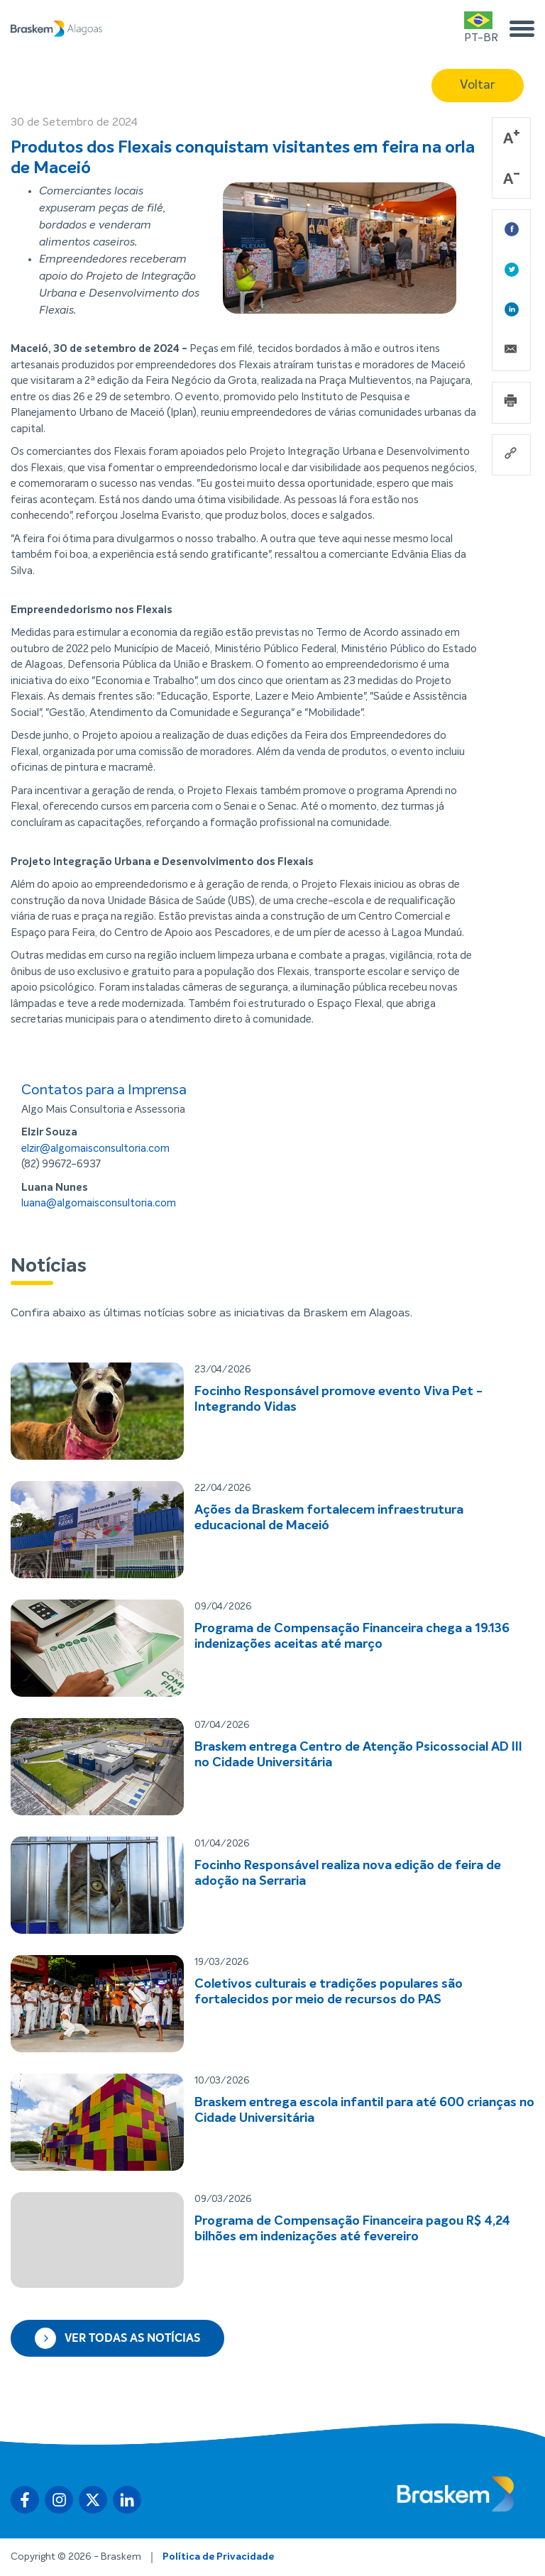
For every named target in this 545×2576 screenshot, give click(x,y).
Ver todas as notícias (117, 2338)
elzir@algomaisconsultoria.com (95, 1148)
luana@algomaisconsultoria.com (98, 1203)
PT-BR (481, 27)
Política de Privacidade (218, 2557)
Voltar (477, 85)
